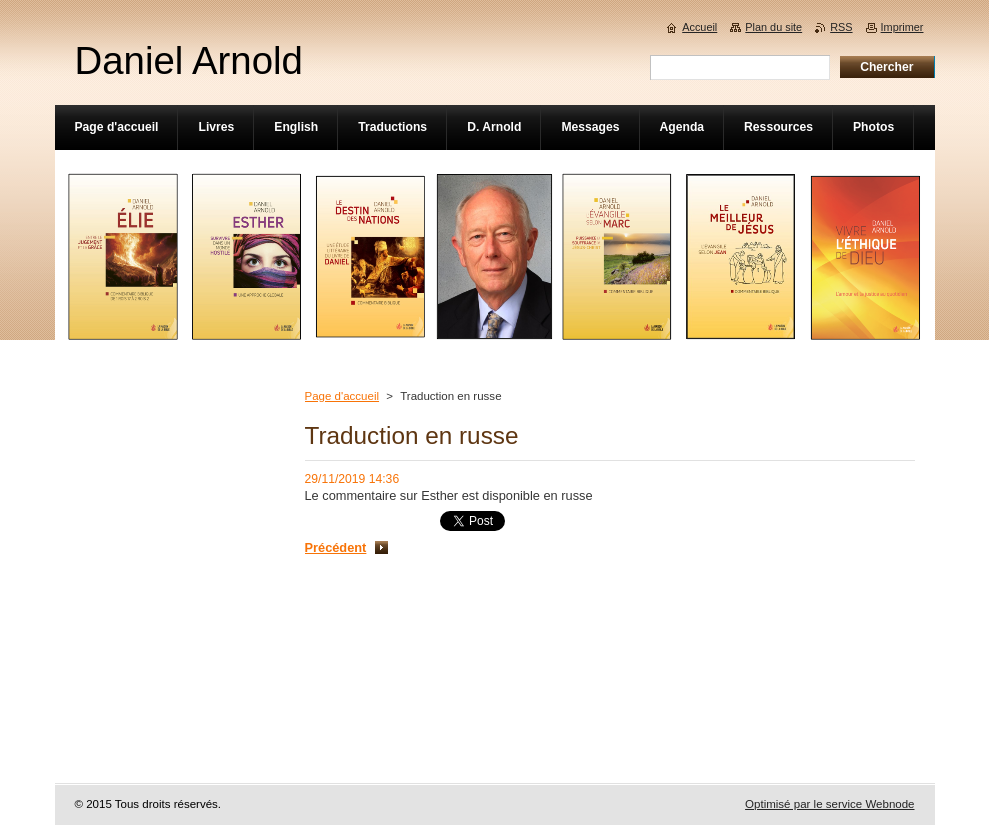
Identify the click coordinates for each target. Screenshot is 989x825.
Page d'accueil (342, 396)
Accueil (699, 27)
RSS (841, 27)
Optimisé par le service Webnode (829, 804)
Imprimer (902, 27)
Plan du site (773, 27)
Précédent (336, 547)
